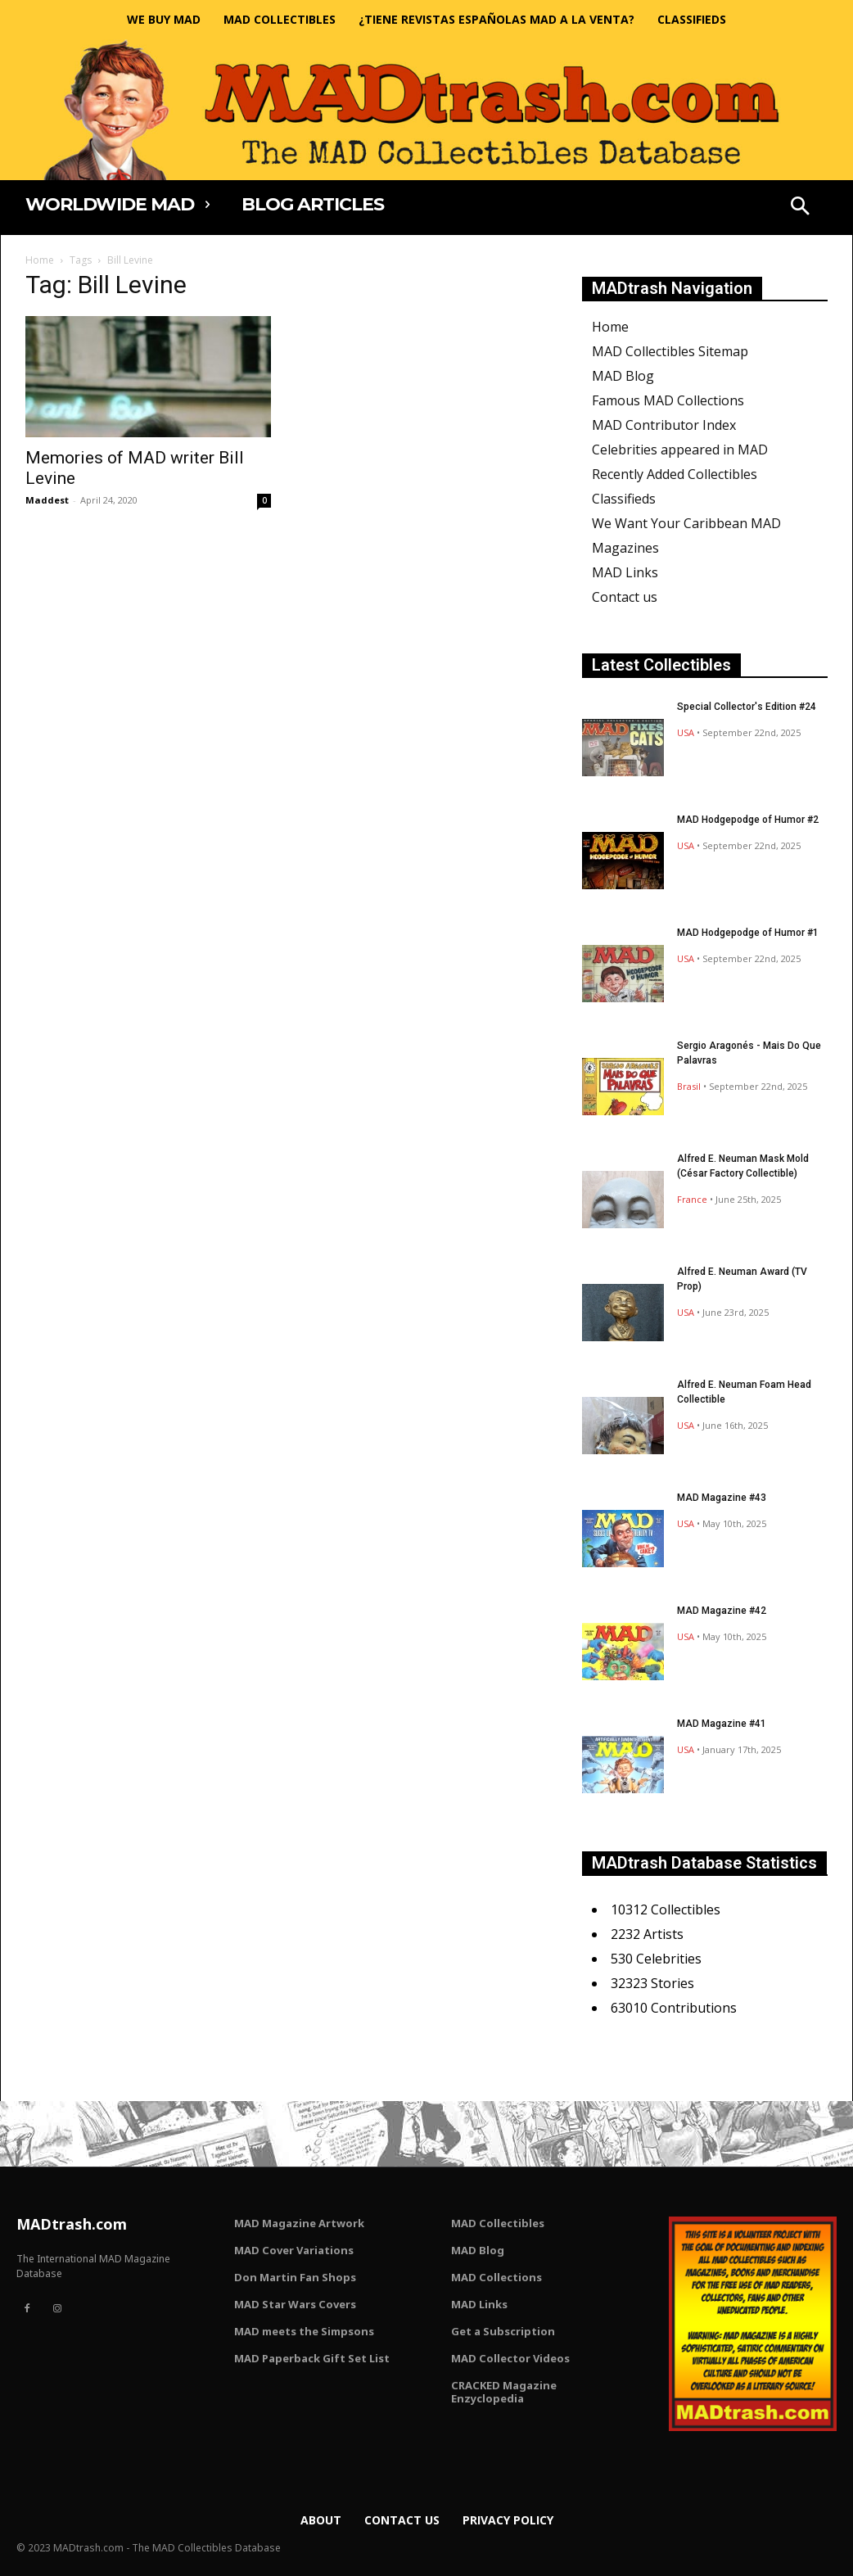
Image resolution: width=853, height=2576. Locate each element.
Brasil (689, 1086)
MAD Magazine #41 (721, 1723)
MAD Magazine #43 (721, 1497)
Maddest (47, 500)
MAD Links (625, 572)
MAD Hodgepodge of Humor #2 (748, 819)
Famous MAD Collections (668, 400)
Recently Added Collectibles (674, 474)
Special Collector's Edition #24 (746, 706)
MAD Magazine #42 (721, 1610)
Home (39, 260)
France (692, 1199)
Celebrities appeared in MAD (680, 450)
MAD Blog (623, 376)
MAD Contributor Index (664, 425)
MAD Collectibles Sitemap (670, 351)
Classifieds (624, 499)
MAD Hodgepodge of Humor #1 (748, 932)
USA (685, 732)
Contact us (624, 597)
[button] (800, 208)
